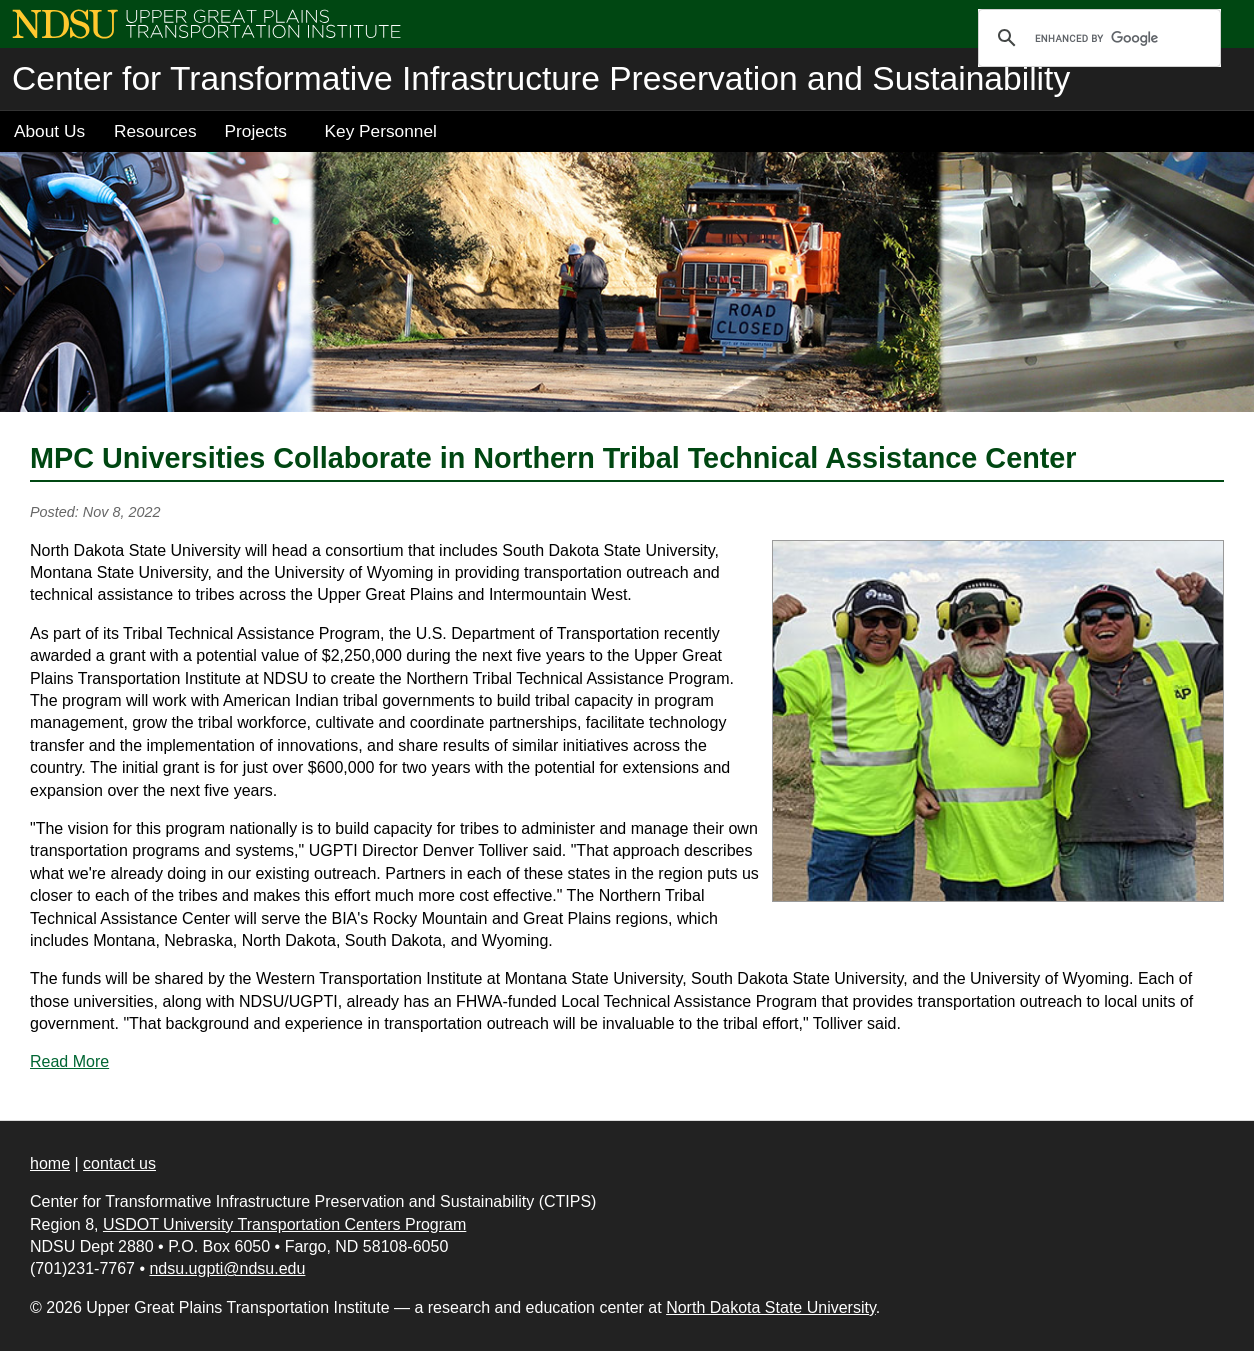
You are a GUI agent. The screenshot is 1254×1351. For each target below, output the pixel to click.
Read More (69, 1061)
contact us (119, 1163)
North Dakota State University (771, 1307)
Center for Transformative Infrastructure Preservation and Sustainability (541, 78)
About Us (49, 131)
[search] (1096, 38)
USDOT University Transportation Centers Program (284, 1224)
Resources (155, 131)
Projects (256, 131)
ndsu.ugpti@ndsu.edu (227, 1268)
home (50, 1163)
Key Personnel (381, 131)
